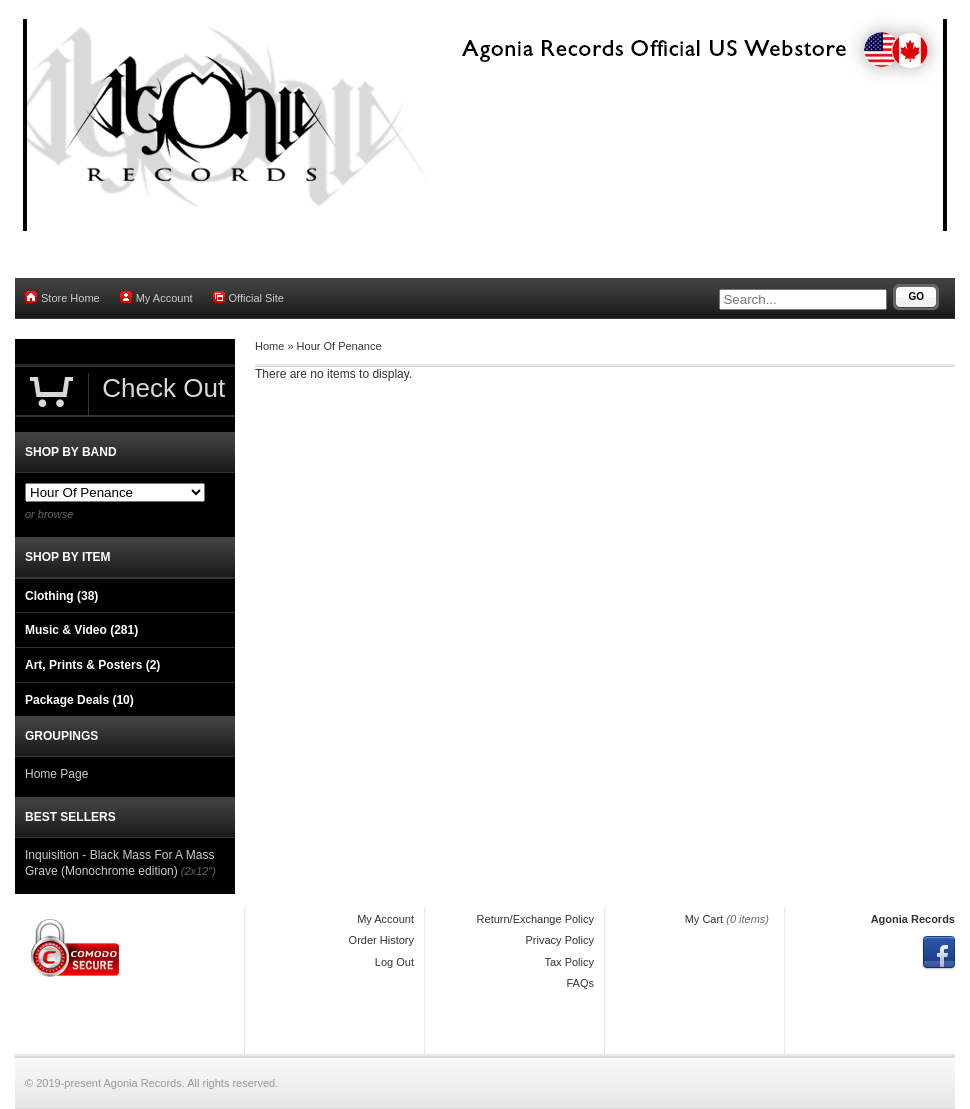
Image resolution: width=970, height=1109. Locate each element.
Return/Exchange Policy (535, 919)
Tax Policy (569, 962)
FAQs (580, 983)
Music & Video (81, 630)
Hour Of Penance (339, 346)
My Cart (704, 919)
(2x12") (198, 871)
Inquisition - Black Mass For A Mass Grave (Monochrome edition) (119, 863)
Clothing (61, 596)
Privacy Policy (560, 940)
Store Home (62, 297)
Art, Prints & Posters (92, 665)
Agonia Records (913, 919)
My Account (156, 297)
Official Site (248, 297)
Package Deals (79, 700)
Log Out (394, 962)
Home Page (56, 774)
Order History (381, 940)
